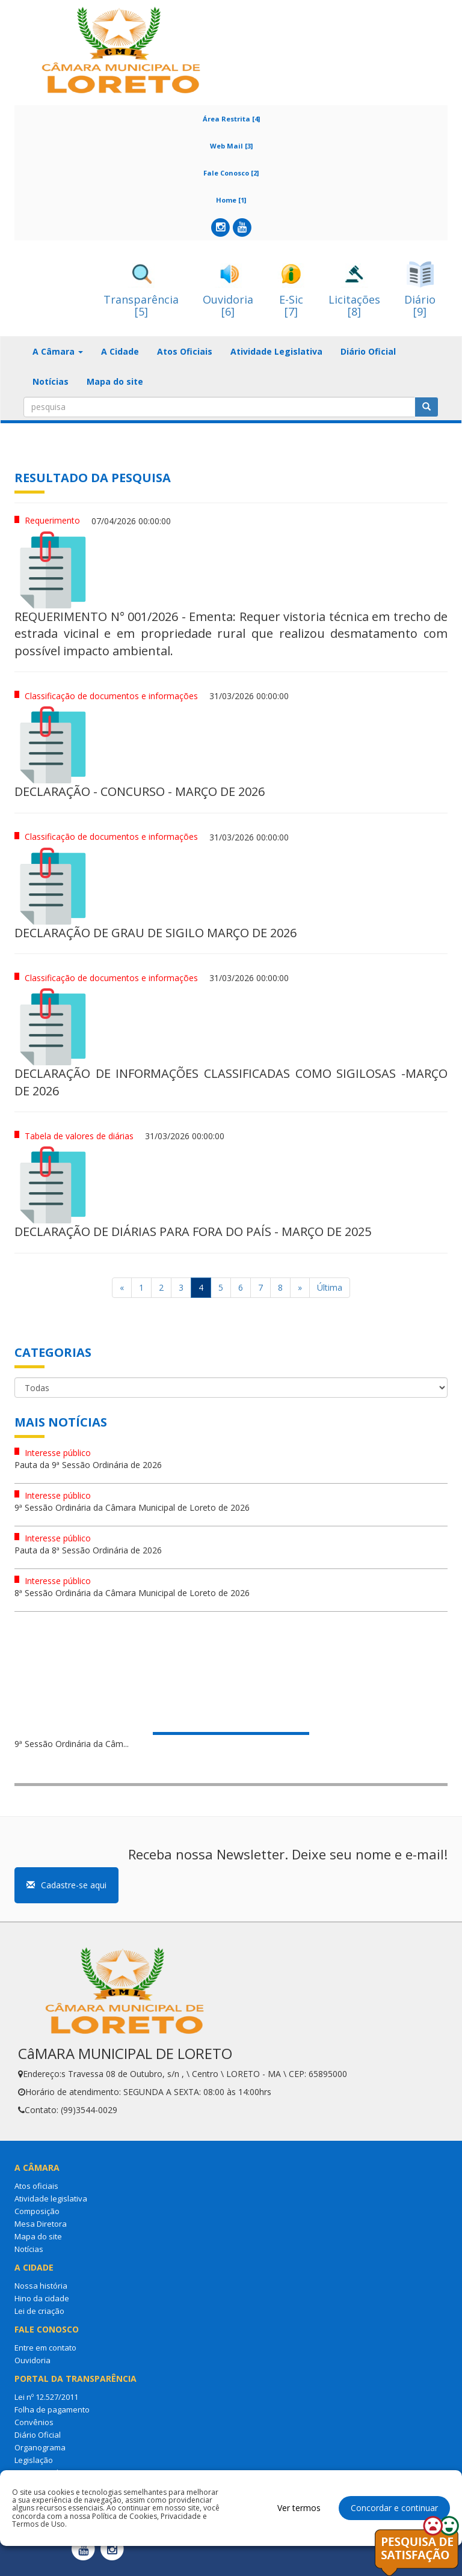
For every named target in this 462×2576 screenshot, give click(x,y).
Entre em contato (45, 2347)
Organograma (40, 2447)
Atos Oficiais (184, 351)
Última (329, 1287)
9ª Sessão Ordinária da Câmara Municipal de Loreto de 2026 (132, 1507)
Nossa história (40, 2285)
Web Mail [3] (231, 145)
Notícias (50, 381)
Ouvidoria (32, 2360)
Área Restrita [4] (231, 118)
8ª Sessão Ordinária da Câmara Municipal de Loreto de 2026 (132, 1593)
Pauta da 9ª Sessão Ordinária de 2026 (88, 1464)
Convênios (34, 2422)
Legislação (33, 2460)
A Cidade (120, 351)
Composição (37, 2211)
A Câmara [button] (57, 351)
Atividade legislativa (50, 2198)
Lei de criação (39, 2310)
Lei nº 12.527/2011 (46, 2396)
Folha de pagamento (52, 2409)
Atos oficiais (36, 2185)
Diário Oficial (368, 351)
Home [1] (231, 199)
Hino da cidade (41, 2298)
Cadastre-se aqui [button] (66, 1885)
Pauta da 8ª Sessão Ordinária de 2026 (88, 1550)
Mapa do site (115, 381)
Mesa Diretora (40, 2223)
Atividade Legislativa (276, 351)
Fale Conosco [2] (231, 172)
